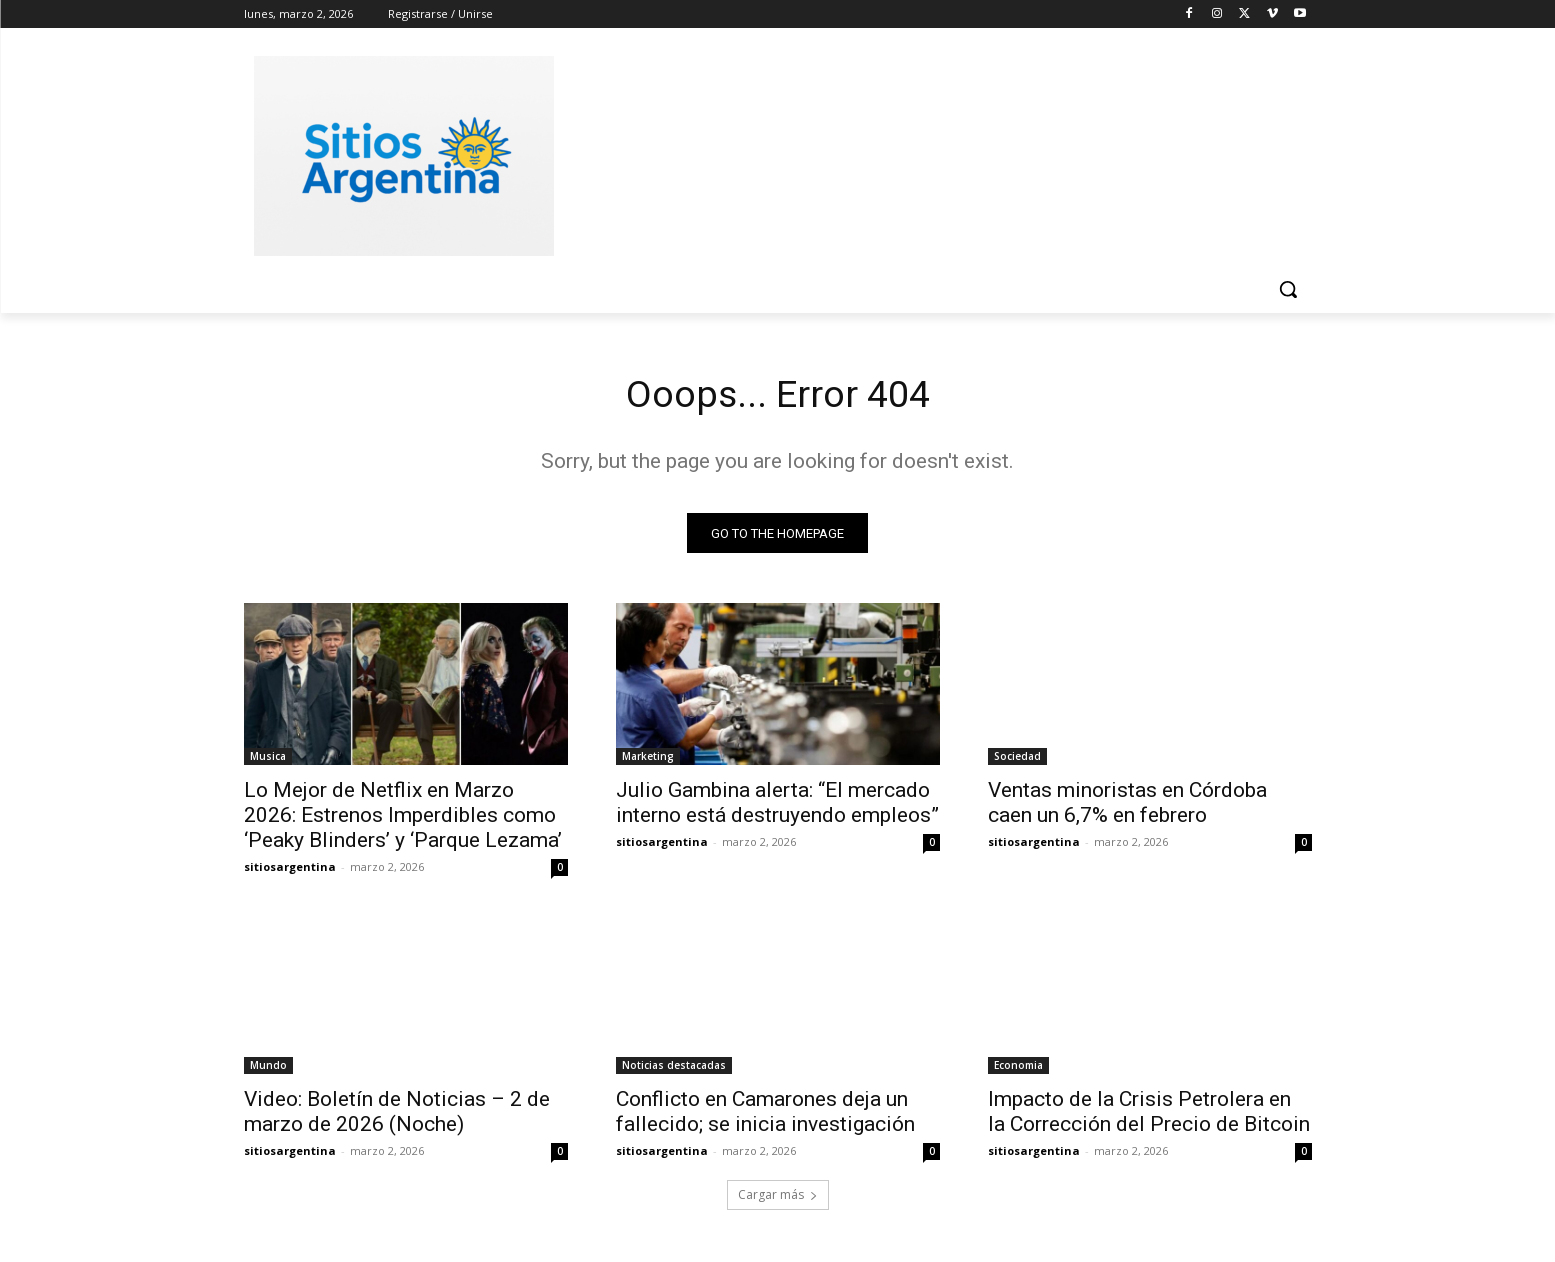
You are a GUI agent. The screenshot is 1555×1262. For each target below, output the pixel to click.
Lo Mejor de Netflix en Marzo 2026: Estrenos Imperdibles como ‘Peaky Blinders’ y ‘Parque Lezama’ (403, 819)
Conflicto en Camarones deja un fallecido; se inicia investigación (765, 1115)
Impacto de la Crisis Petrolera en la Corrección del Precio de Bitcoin (1149, 1115)
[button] (1288, 289)
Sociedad (1017, 760)
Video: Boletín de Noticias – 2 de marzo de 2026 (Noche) (397, 1115)
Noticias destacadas (674, 1069)
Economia (1018, 1069)
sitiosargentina (290, 870)
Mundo (268, 1069)
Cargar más (778, 1198)
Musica (268, 760)
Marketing (648, 760)
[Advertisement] (928, 153)
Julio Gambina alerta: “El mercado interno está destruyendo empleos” (777, 806)
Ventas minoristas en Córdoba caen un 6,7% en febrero (1127, 806)
